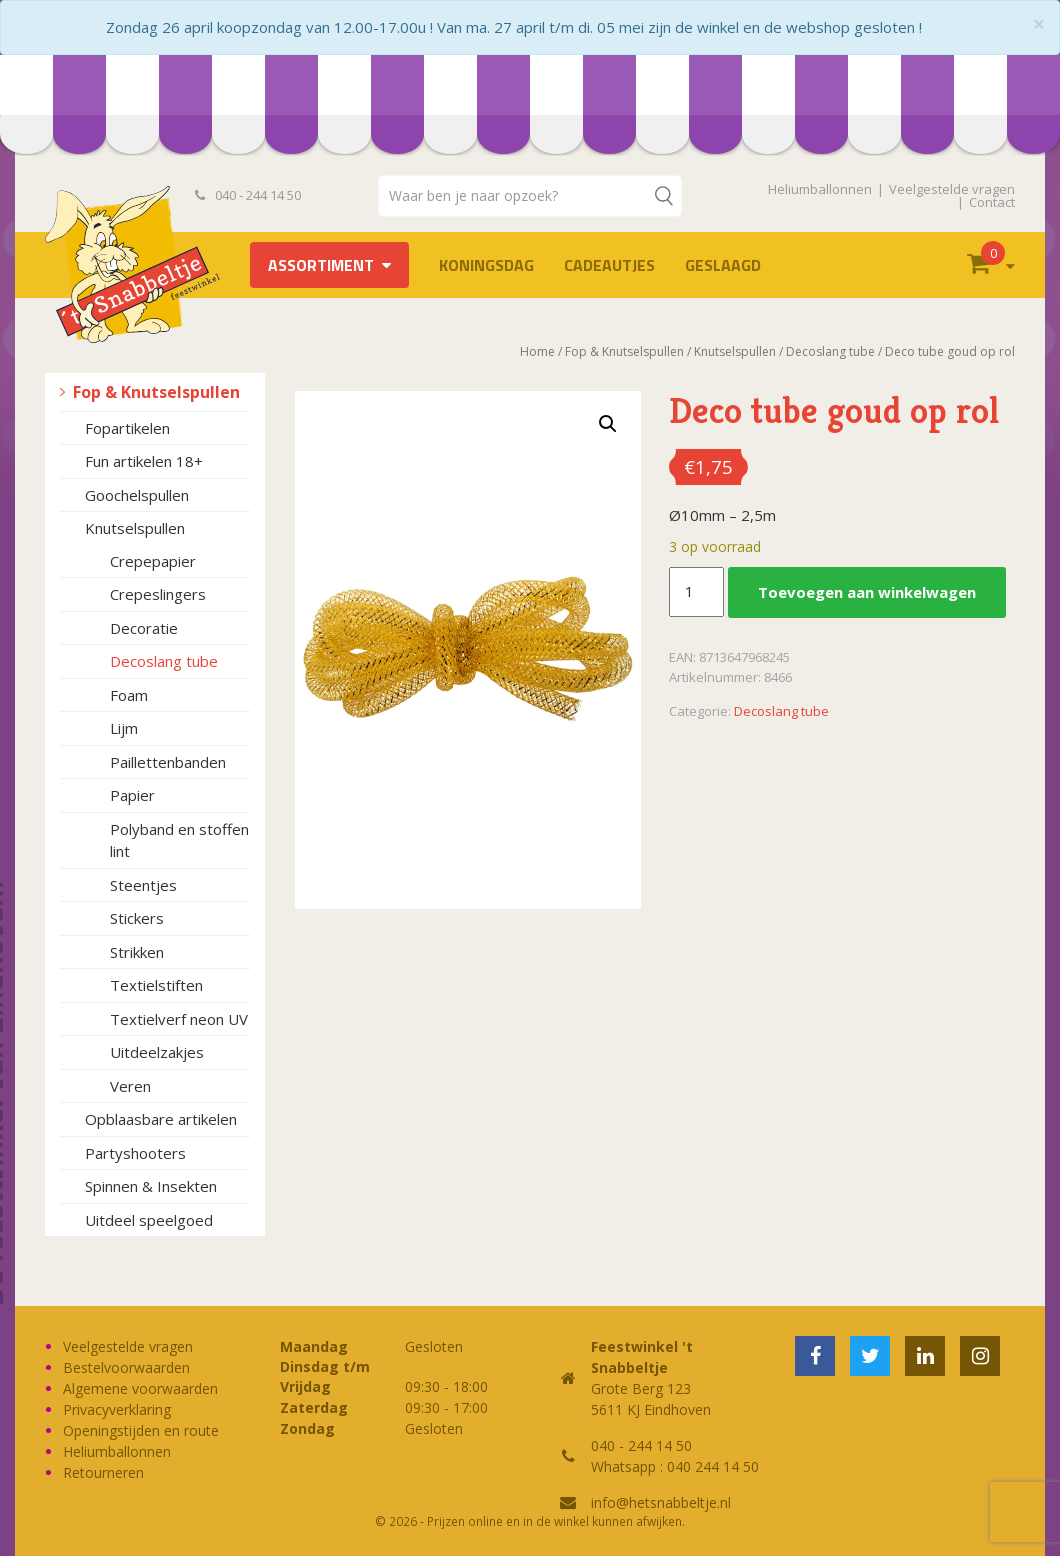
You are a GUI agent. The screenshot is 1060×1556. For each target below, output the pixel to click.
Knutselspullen (135, 528)
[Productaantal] (696, 592)
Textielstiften (156, 985)
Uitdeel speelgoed (149, 1220)
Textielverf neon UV (179, 1019)
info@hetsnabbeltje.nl (661, 1502)
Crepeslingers (158, 594)
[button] (608, 424)
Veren (130, 1086)
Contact (992, 202)
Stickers (137, 918)
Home (537, 351)
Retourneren (103, 1472)
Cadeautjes (609, 265)
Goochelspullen (137, 495)
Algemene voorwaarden (140, 1388)
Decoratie (144, 628)
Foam (129, 695)
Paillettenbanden (168, 762)
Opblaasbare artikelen (161, 1119)
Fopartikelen (127, 428)
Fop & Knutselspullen (156, 392)
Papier (132, 795)
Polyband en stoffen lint (179, 840)
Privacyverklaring (117, 1409)
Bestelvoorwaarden (126, 1367)
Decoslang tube (164, 661)
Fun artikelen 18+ (144, 461)
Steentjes (143, 885)
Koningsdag (486, 265)
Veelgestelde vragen (952, 189)
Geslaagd (723, 265)
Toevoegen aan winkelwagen (867, 592)
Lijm (124, 728)
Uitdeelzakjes (157, 1052)
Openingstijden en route (141, 1430)
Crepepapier (153, 561)
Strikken (137, 952)
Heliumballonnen (820, 189)
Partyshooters (135, 1153)
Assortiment (321, 265)
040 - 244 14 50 (248, 195)
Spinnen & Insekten (151, 1186)
